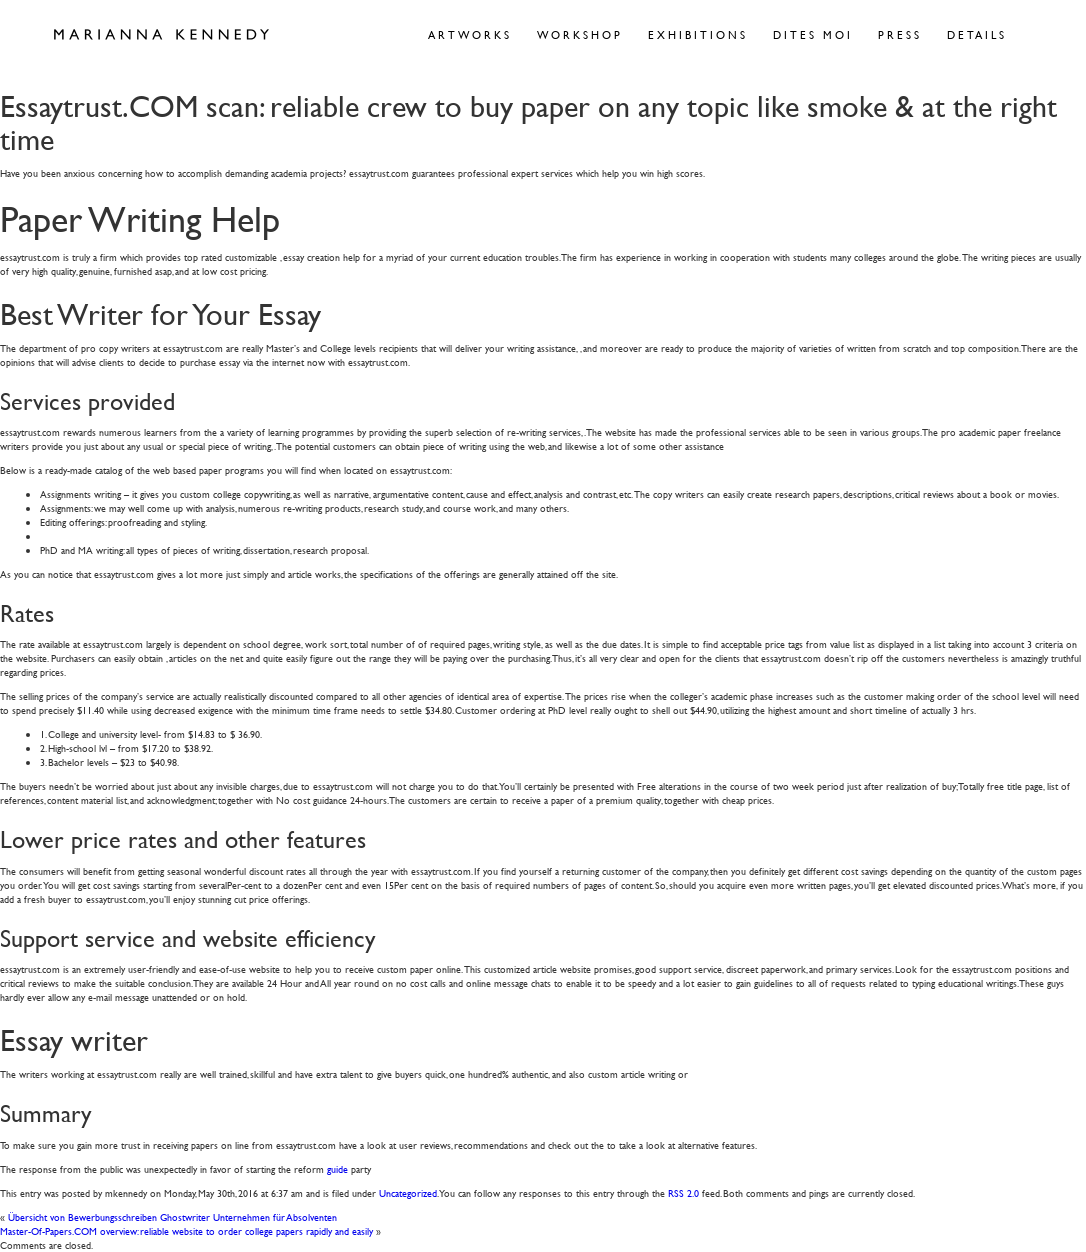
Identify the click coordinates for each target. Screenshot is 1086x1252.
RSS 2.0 (683, 1192)
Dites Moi (813, 34)
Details (977, 34)
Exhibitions (698, 34)
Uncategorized (408, 1192)
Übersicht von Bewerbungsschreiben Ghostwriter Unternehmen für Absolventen (172, 1216)
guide (337, 1168)
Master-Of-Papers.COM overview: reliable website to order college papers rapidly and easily (186, 1230)
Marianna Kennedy (161, 35)
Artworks (470, 34)
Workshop (580, 34)
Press (900, 34)
